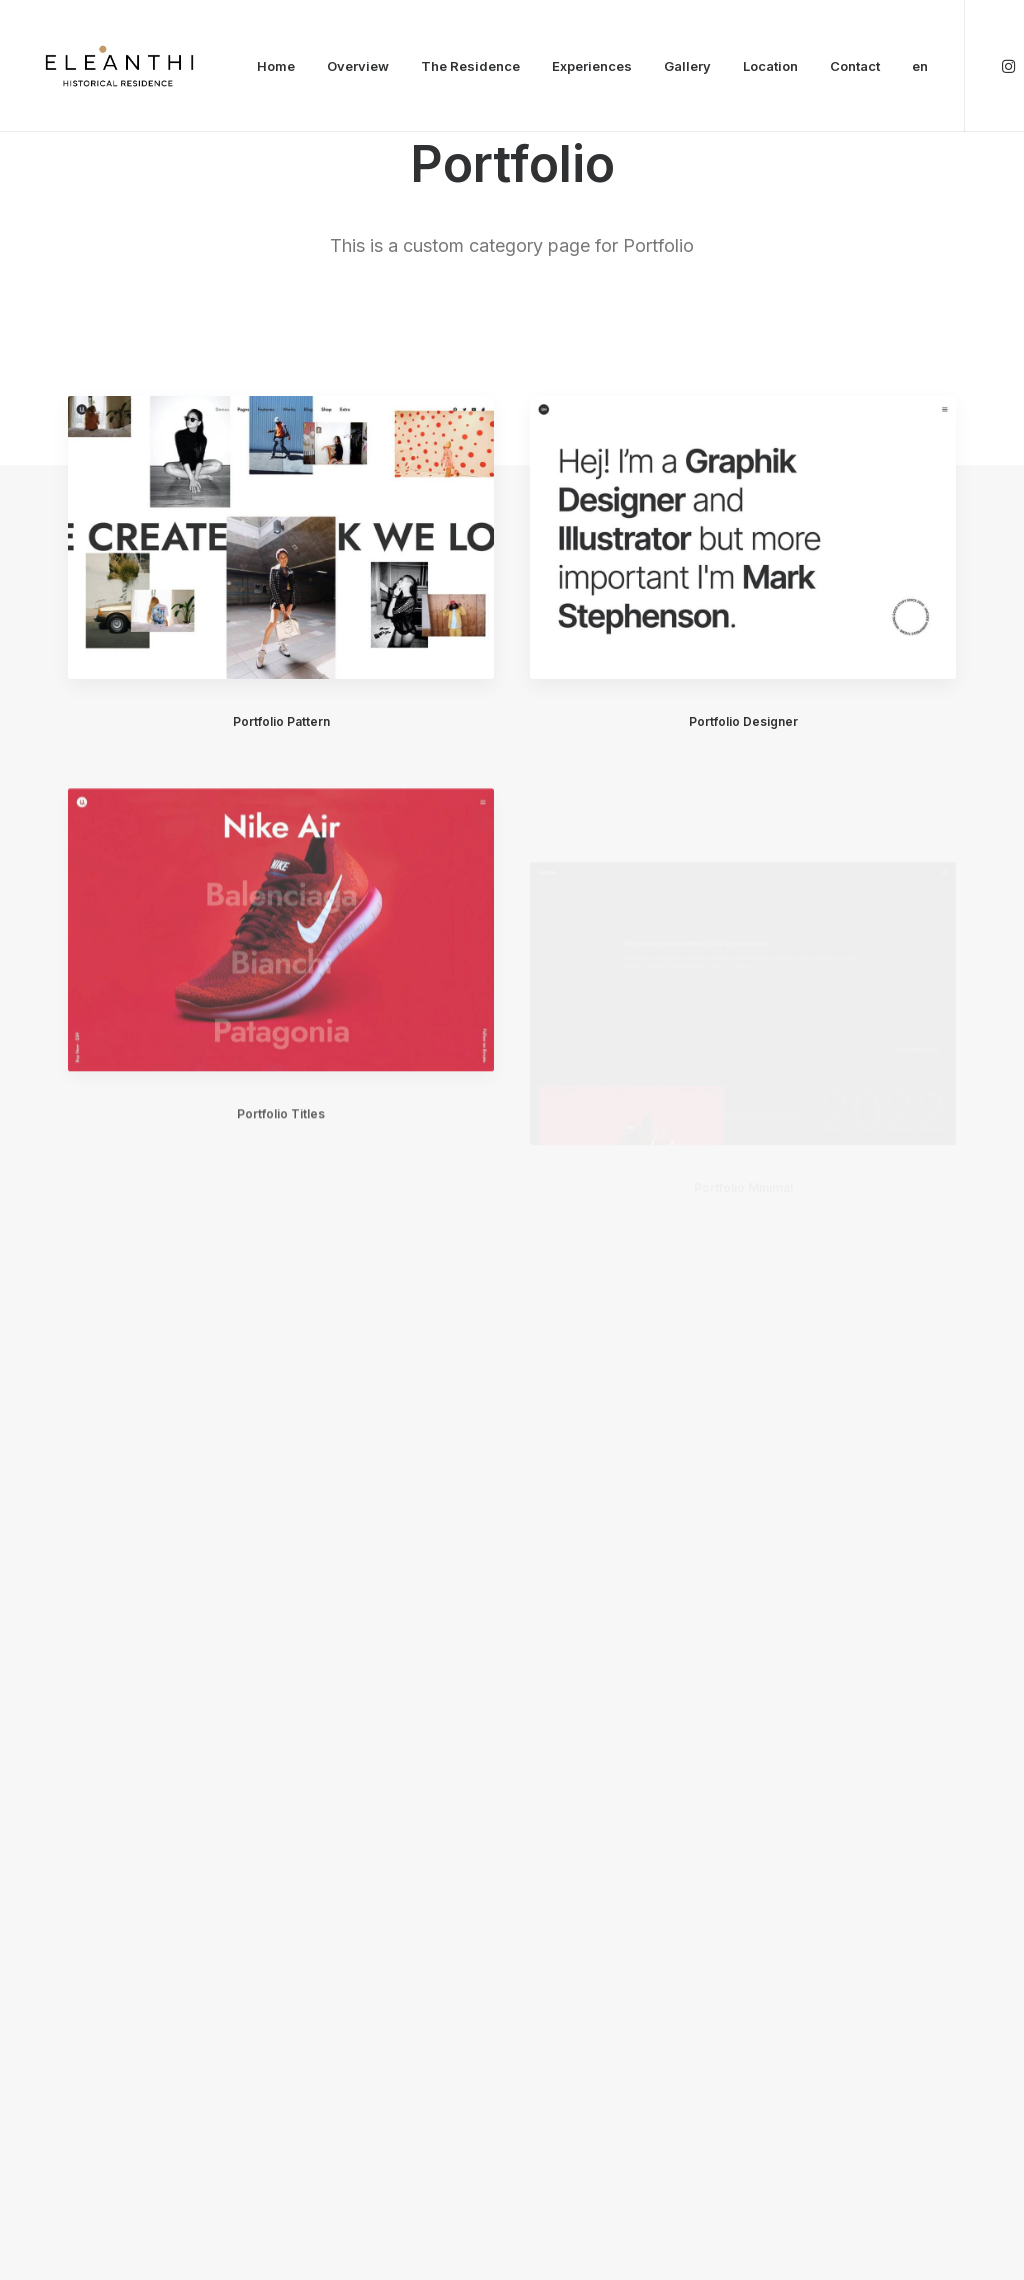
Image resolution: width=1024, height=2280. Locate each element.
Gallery (687, 66)
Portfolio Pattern (281, 721)
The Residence (470, 66)
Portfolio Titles (281, 1169)
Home (276, 66)
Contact (855, 66)
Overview (358, 66)
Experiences (592, 66)
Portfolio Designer (743, 721)
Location (770, 66)
